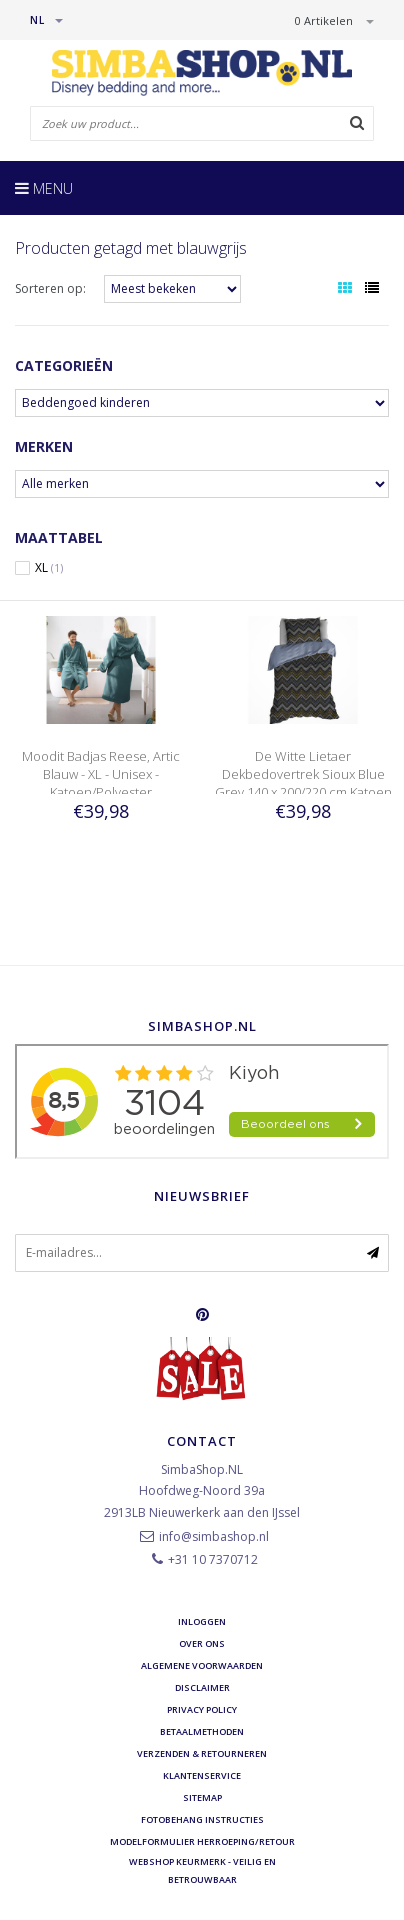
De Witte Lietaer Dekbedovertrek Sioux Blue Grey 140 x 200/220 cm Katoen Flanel (303, 783)
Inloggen (202, 1621)
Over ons (202, 1643)
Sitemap (202, 1797)
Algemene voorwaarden (202, 1665)
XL (49, 568)
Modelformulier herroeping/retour (202, 1841)
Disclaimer (202, 1687)
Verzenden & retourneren (202, 1753)
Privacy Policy (202, 1709)
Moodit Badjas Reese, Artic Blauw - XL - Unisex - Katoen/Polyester (101, 774)
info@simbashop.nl (214, 1536)
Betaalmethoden (202, 1731)
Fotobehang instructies (202, 1819)
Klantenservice (202, 1775)
